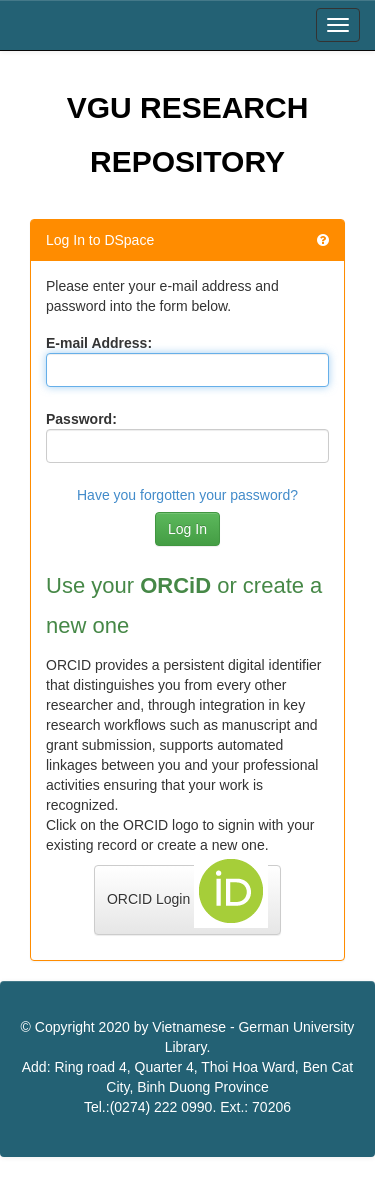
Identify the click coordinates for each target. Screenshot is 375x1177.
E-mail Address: (99, 343)
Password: (81, 419)
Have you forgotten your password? (187, 495)
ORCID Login (187, 896)
